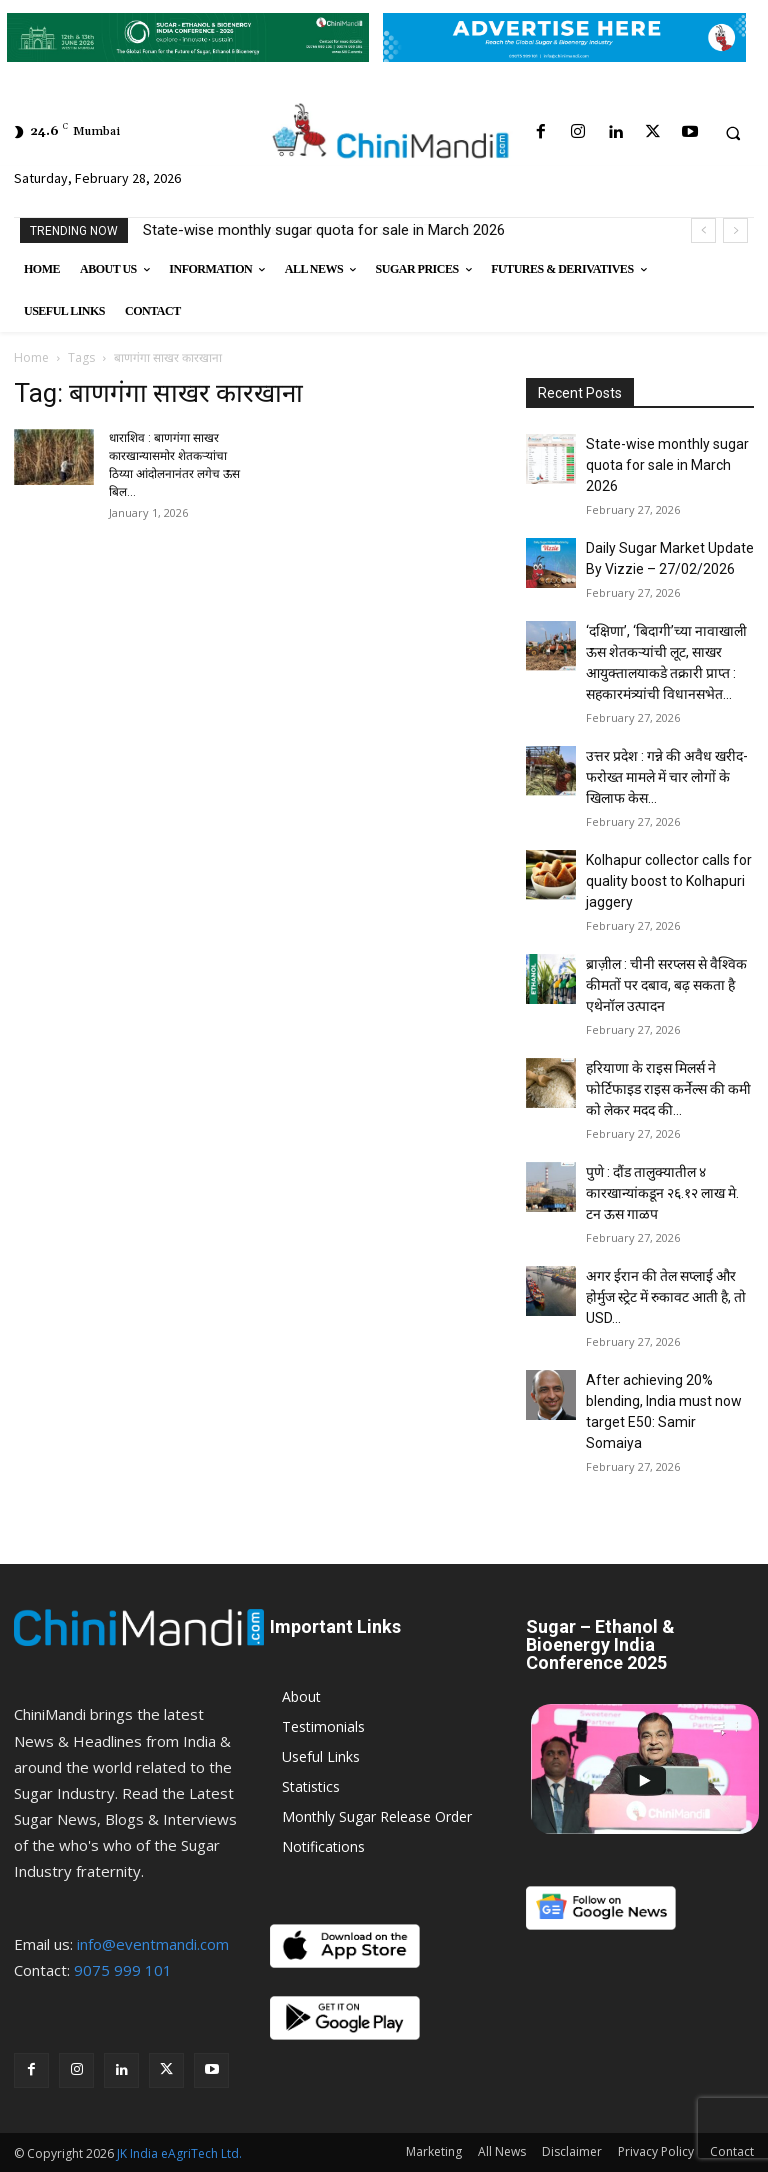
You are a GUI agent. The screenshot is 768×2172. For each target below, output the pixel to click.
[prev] (703, 230)
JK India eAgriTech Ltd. (179, 2153)
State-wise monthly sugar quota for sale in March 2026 (324, 230)
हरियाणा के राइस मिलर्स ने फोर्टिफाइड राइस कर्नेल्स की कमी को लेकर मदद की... (668, 1089)
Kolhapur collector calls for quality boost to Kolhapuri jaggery (669, 881)
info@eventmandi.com (153, 1944)
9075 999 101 (123, 1970)
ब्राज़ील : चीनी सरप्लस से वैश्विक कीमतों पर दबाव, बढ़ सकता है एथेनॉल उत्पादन (666, 985)
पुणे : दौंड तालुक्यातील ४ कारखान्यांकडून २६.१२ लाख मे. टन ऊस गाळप (662, 1193)
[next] (735, 230)
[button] (733, 133)
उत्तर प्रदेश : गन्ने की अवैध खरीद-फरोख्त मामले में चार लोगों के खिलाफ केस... (667, 777)
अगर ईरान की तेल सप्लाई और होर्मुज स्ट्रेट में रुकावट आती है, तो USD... (666, 1297)
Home (31, 357)
